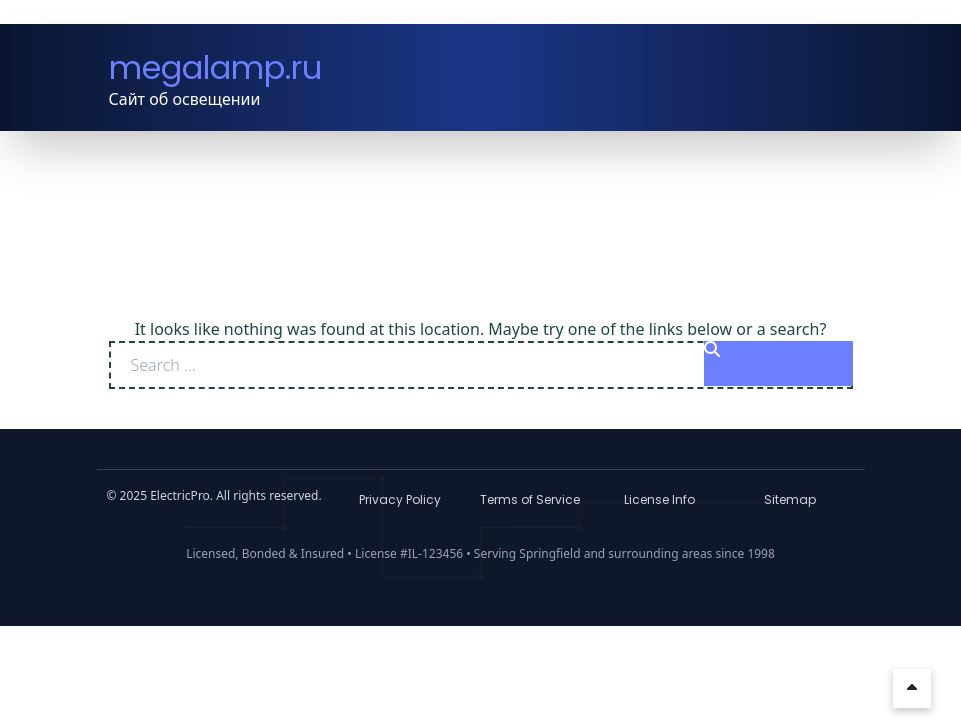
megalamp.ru (215, 67)
